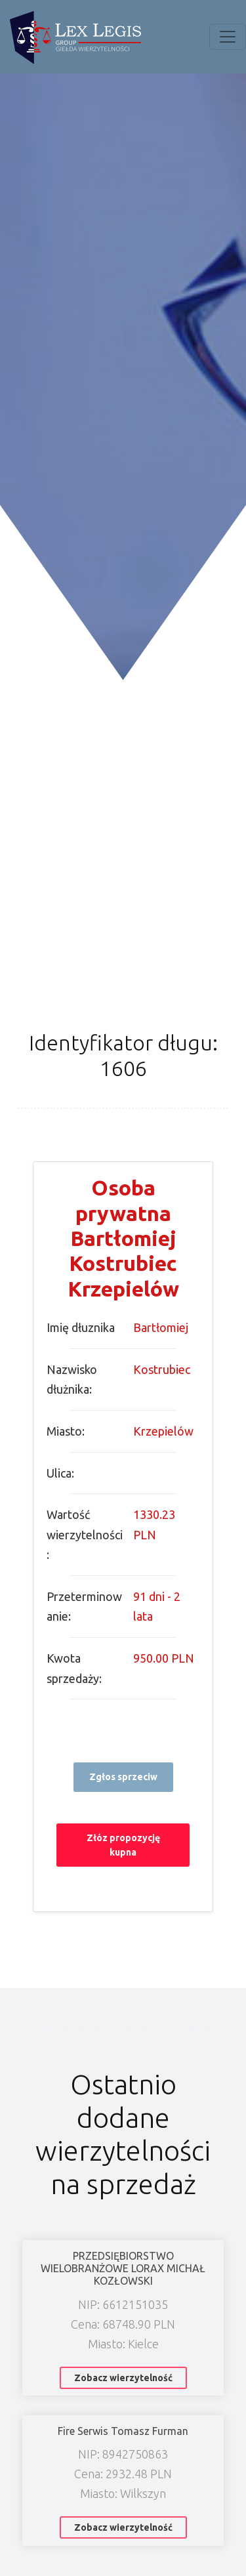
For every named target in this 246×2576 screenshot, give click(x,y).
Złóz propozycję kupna (123, 1845)
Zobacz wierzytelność (123, 2378)
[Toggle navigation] (227, 37)
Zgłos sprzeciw (123, 1777)
